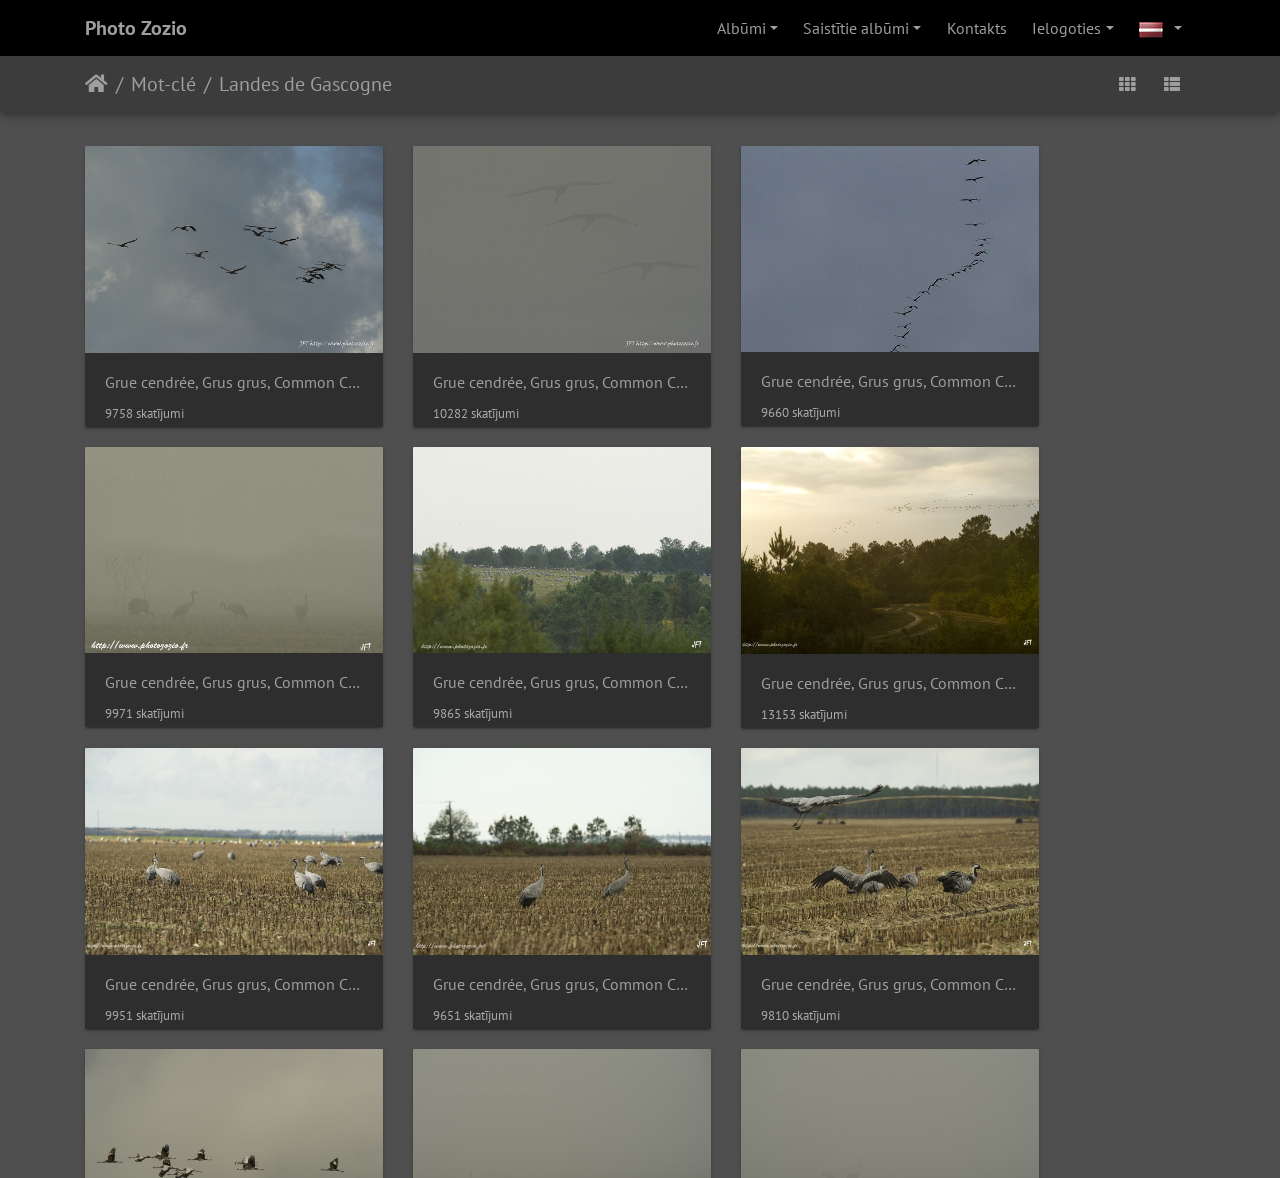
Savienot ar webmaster (695, 992)
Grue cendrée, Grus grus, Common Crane (212, 352)
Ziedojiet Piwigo (644, 1136)
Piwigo (581, 992)
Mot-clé (163, 84)
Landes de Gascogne (305, 84)
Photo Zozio (136, 28)
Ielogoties (1066, 28)
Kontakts (977, 28)
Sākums (96, 84)
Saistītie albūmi (856, 28)
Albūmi (741, 28)
